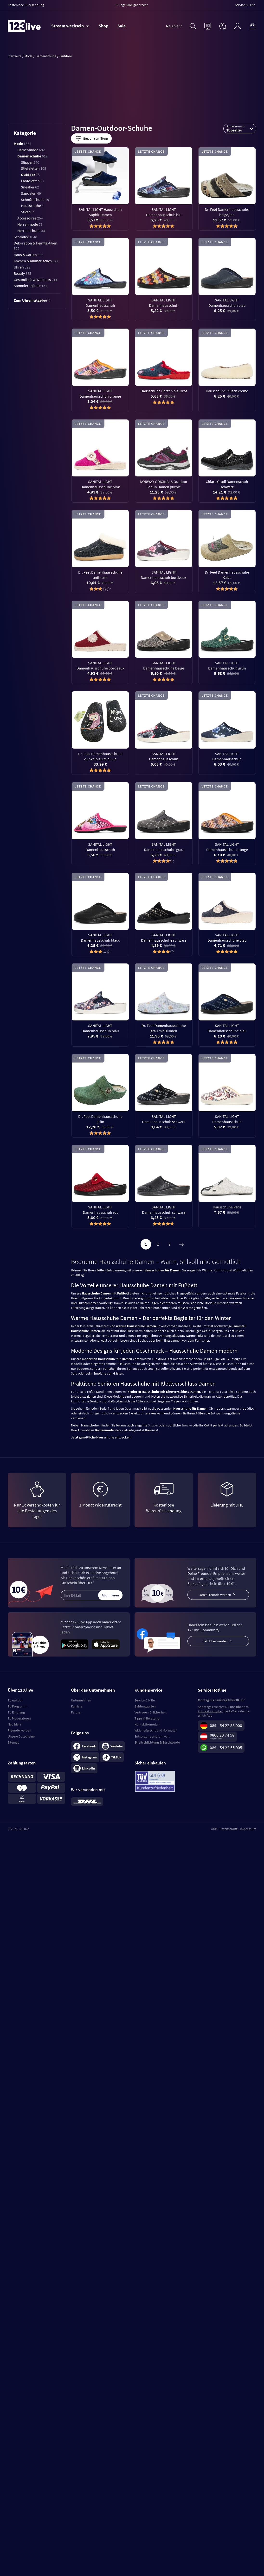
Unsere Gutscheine (21, 1736)
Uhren (22, 267)
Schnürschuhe (35, 199)
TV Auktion (15, 1700)
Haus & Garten (28, 254)
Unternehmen (81, 1700)
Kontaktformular (147, 1724)
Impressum (248, 1829)
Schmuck (25, 236)
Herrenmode (30, 224)
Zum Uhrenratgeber (32, 300)
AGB (214, 1829)
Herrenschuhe (31, 230)
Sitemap (13, 1742)
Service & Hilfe (145, 1700)
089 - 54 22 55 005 (226, 1747)
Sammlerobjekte (30, 285)
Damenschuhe (32, 156)
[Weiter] (181, 1244)
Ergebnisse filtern (91, 138)
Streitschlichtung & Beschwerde (157, 1742)
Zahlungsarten (145, 1706)
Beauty (22, 273)
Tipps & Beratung (147, 1718)
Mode (22, 143)
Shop (103, 26)
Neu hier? (174, 26)
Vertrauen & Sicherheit (151, 1712)
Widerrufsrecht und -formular (156, 1730)
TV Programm (17, 1706)
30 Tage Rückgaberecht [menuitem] (131, 5)
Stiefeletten (33, 168)
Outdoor (30, 174)
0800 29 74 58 (222, 1735)
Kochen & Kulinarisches (36, 260)
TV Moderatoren (19, 1718)
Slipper (30, 162)
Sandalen (31, 193)
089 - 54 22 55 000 (226, 1725)
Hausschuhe (32, 205)
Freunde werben (19, 1730)
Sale (121, 26)
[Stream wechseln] (70, 26)
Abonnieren (110, 1595)
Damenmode (31, 149)
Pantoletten (32, 180)
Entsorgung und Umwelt (152, 1736)
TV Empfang (16, 1712)
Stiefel (27, 211)
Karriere (76, 1706)
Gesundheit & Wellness (35, 279)
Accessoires (30, 218)
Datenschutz (228, 1829)
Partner (76, 1712)
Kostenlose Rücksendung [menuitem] (26, 5)
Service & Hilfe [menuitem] (245, 5)
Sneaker (30, 187)
